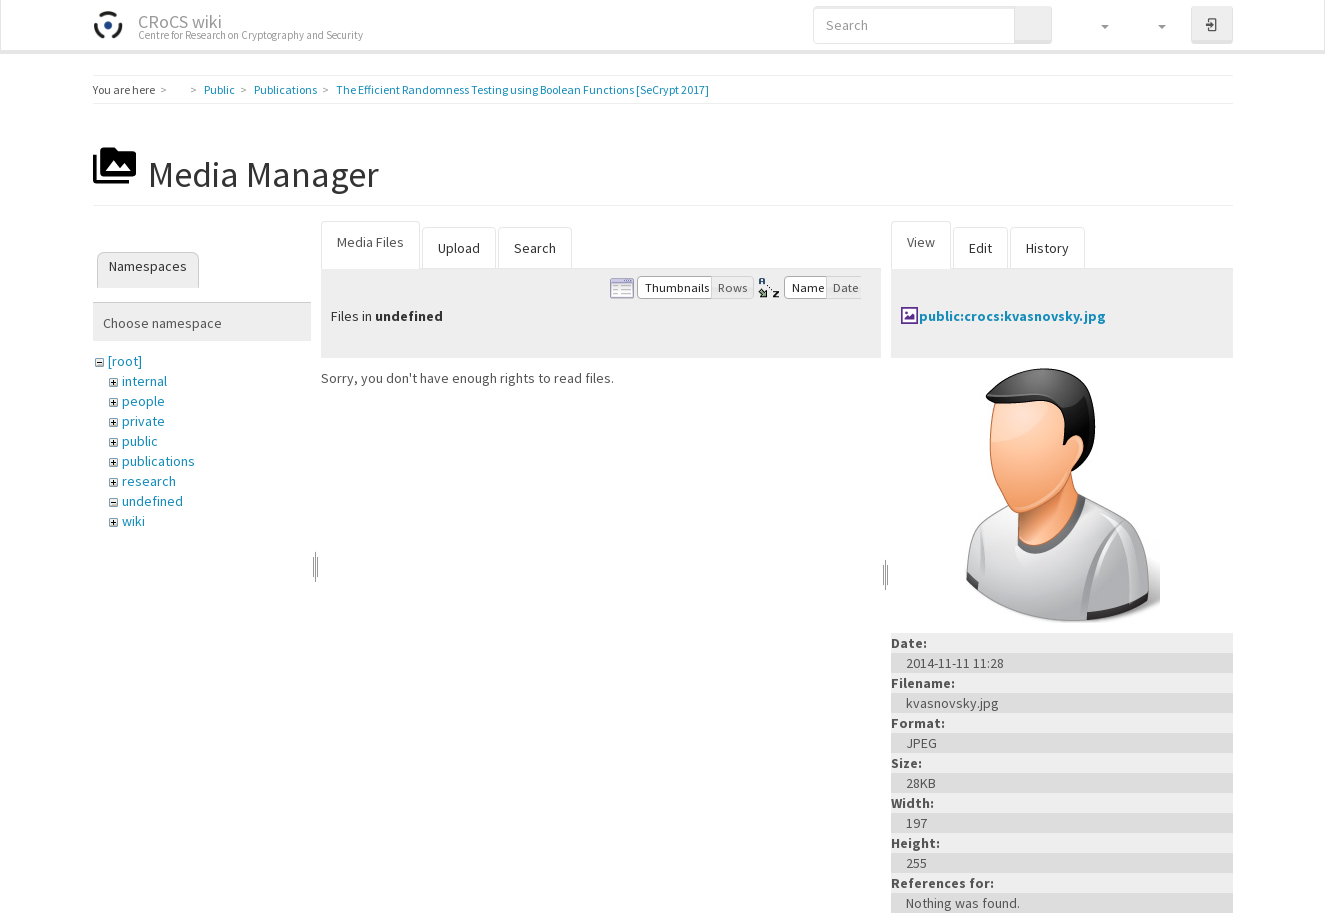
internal (144, 381)
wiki (133, 521)
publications (158, 461)
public (140, 441)
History (1047, 248)
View (921, 242)
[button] (1095, 25)
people (143, 401)
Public (219, 89)
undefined (152, 501)
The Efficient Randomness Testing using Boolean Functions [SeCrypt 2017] (522, 89)
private (143, 421)
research (149, 481)
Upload (459, 248)
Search (535, 248)
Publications (285, 89)
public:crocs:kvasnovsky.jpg (1012, 316)
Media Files (370, 242)
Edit (980, 248)
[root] (125, 361)
